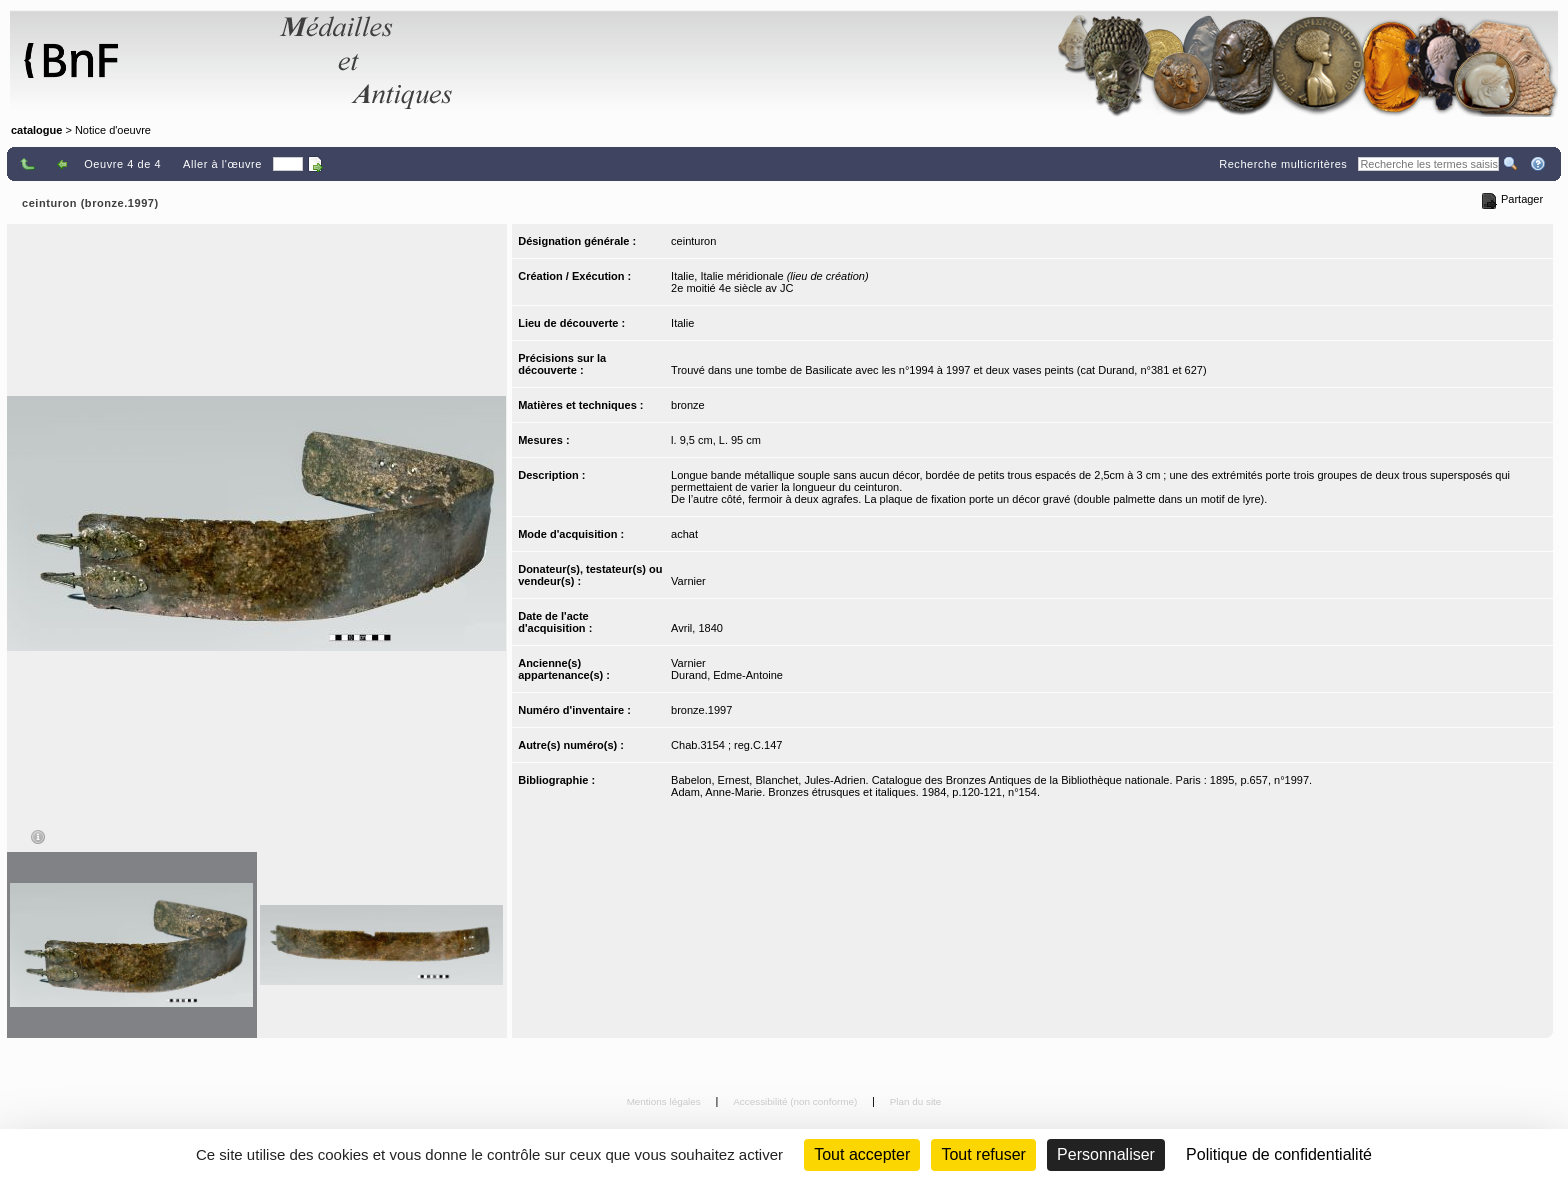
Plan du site (916, 1101)
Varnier (688, 581)
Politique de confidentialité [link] (1279, 1154)
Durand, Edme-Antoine (727, 675)
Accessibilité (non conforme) (796, 1101)
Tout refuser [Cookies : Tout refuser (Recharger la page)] (983, 1154)
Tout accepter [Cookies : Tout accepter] (862, 1154)
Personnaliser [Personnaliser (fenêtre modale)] (1106, 1154)
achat (684, 534)
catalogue (36, 130)
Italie (682, 323)
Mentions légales (665, 1101)
